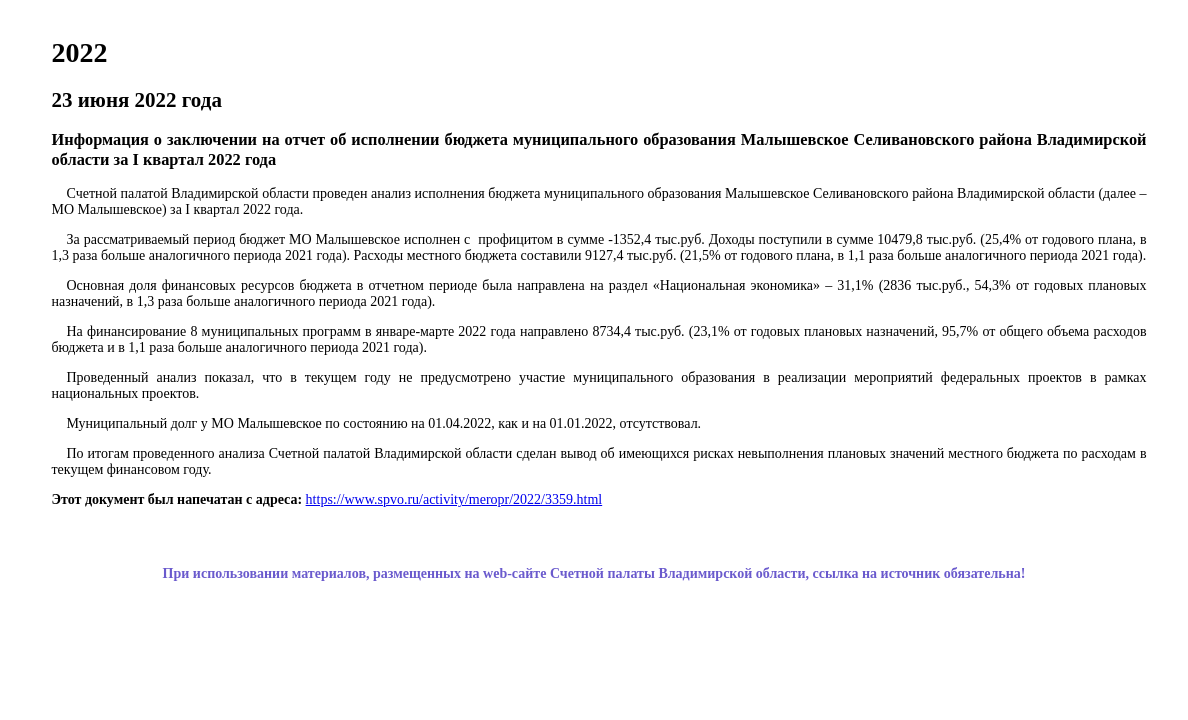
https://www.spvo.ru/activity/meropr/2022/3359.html (454, 499)
